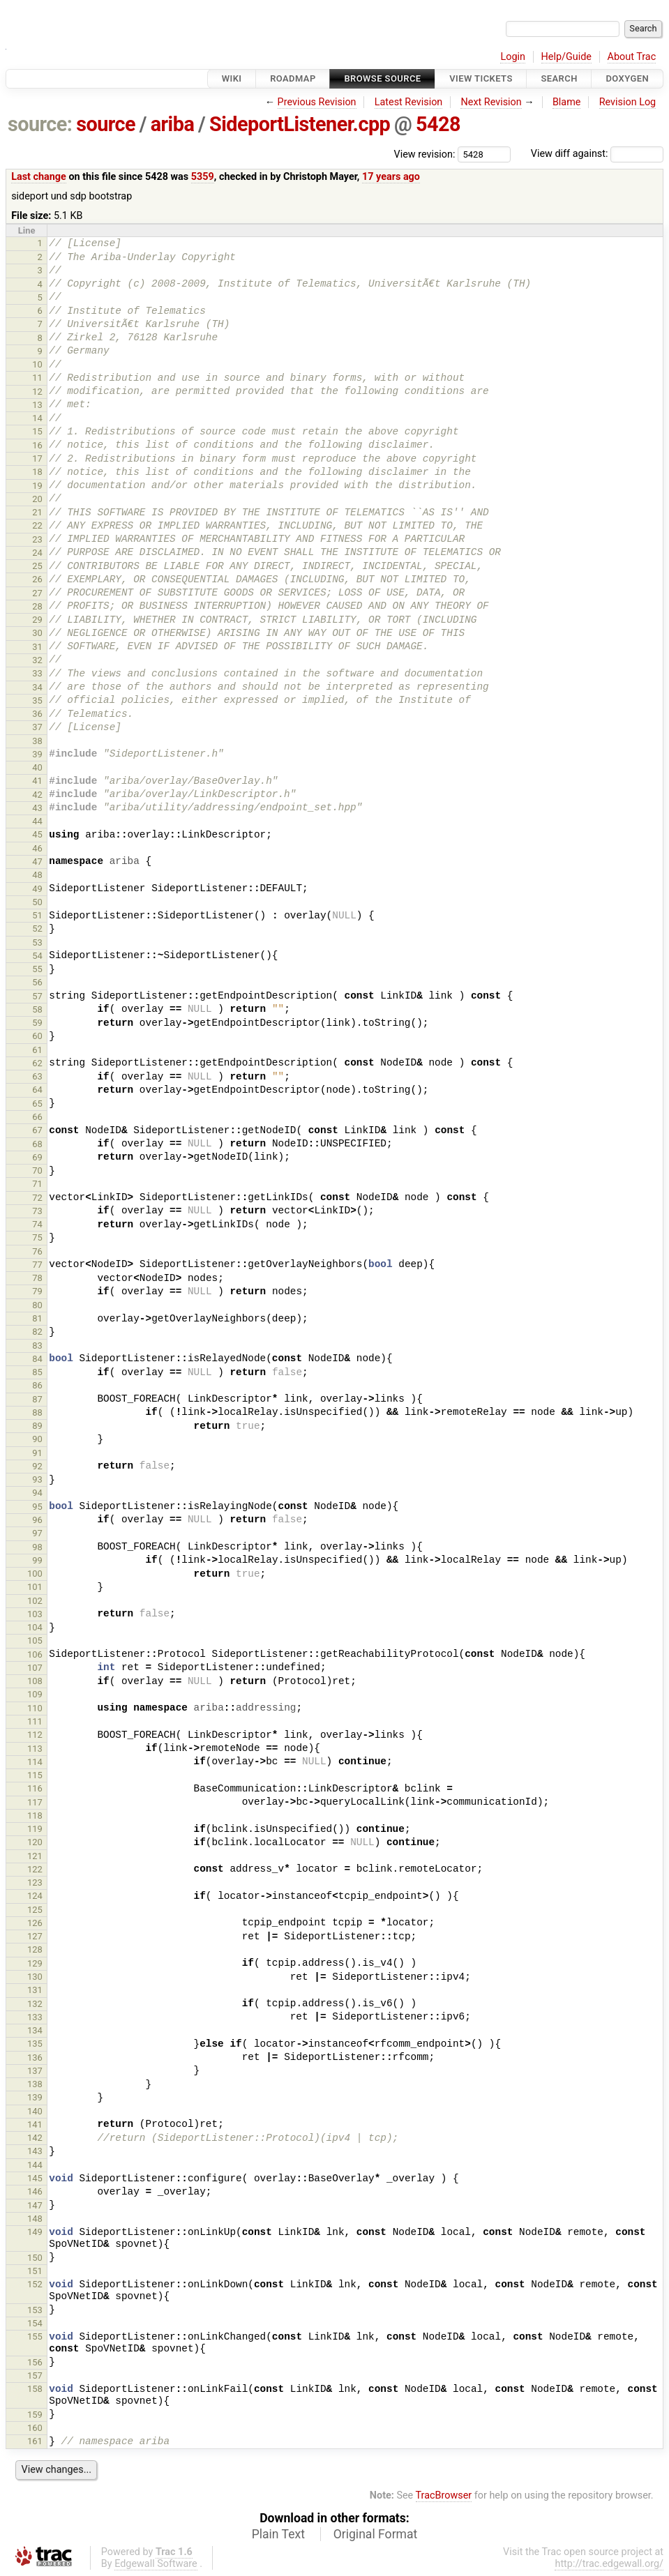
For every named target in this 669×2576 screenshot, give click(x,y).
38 (37, 741)
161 (35, 2441)
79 (37, 1291)
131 (35, 1990)
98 (37, 1547)
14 (37, 418)
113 (35, 1748)
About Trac (632, 57)
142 (35, 2137)
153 (35, 2310)
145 (35, 2178)
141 (35, 2124)
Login (512, 57)
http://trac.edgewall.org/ (609, 2564)
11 (37, 377)
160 (35, 2428)
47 (37, 861)
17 (37, 458)
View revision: (425, 154)
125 (35, 1909)
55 (37, 969)
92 (37, 1466)
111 (35, 1721)
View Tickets (480, 78)
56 (37, 982)
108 (35, 1681)
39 (37, 754)
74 (37, 1224)
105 (35, 1640)
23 (37, 539)
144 (35, 2165)
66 (37, 1117)
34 (37, 687)
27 (37, 593)
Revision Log (627, 102)
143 (35, 2151)
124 (35, 1896)
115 (35, 1775)
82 (37, 1331)
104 (35, 1627)
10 (37, 364)
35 (37, 700)
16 (37, 445)
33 (37, 673)
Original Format (375, 2534)
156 (35, 2362)
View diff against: (597, 154)
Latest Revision (409, 102)
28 (37, 606)
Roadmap (293, 78)
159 (35, 2414)
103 (35, 1614)
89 (37, 1425)
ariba (173, 124)
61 (37, 1050)
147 (35, 2205)
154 (35, 2323)
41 (37, 780)
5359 (202, 177)
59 (37, 1022)
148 (35, 2218)
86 (37, 1385)
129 (35, 1963)
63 (37, 1076)
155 (35, 2336)
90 (37, 1439)
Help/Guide (566, 57)
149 (35, 2232)
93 (37, 1479)
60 (37, 1036)
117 (35, 1802)
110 (35, 1708)
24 (37, 552)
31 (37, 647)
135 (35, 2043)
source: (40, 124)
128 (35, 1949)
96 (37, 1520)
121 (35, 1856)
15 (37, 431)
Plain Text (278, 2534)
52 (37, 928)
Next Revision (490, 102)
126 (35, 1923)
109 (35, 1694)
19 (37, 485)
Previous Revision (317, 102)
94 (37, 1492)
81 (37, 1318)
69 (37, 1157)
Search (559, 78)
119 (35, 1829)
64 (37, 1089)
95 (37, 1506)
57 (37, 996)
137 (35, 2071)
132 (35, 2004)
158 (35, 2389)
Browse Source (382, 78)
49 (37, 889)
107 (35, 1667)
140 (35, 2111)
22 (37, 525)
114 (35, 1762)
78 (37, 1278)
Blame (567, 102)
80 (37, 1305)
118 (35, 1815)
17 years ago (391, 177)
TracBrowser (444, 2495)
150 (35, 2257)
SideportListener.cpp (299, 124)
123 (35, 1882)
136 (35, 2057)
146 (35, 2191)
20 (37, 499)
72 (37, 1197)
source (105, 124)
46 (37, 848)
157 (35, 2375)
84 (37, 1359)
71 (37, 1184)
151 (35, 2271)
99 (37, 1560)
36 (37, 714)
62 (37, 1063)
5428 (438, 124)
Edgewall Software (155, 2564)
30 (37, 633)
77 (37, 1264)
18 (37, 472)
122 (35, 1869)
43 (37, 808)
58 (37, 1009)
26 (37, 579)
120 (35, 1842)
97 (37, 1533)
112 (35, 1734)
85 (37, 1372)
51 (37, 915)
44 (37, 821)
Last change (38, 177)
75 (37, 1237)
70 (37, 1170)
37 (37, 727)
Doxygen (627, 78)
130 (35, 1976)
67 (37, 1130)
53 (37, 942)
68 (37, 1144)
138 (35, 2084)
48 (37, 875)
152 (35, 2284)
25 (37, 566)
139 (35, 2097)
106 (35, 1654)
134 (35, 2030)
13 (37, 405)
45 (37, 834)
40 (37, 767)
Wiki (232, 78)
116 (35, 1788)
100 (35, 1573)
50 (37, 902)
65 (37, 1103)
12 (37, 391)
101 (35, 1587)
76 (37, 1251)
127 (35, 1936)
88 (37, 1412)
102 (35, 1601)
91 (37, 1453)
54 (37, 955)
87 (37, 1399)
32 (37, 660)
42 (37, 794)
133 (35, 2017)
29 (37, 619)
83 (37, 1345)
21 (37, 512)
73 (37, 1211)
